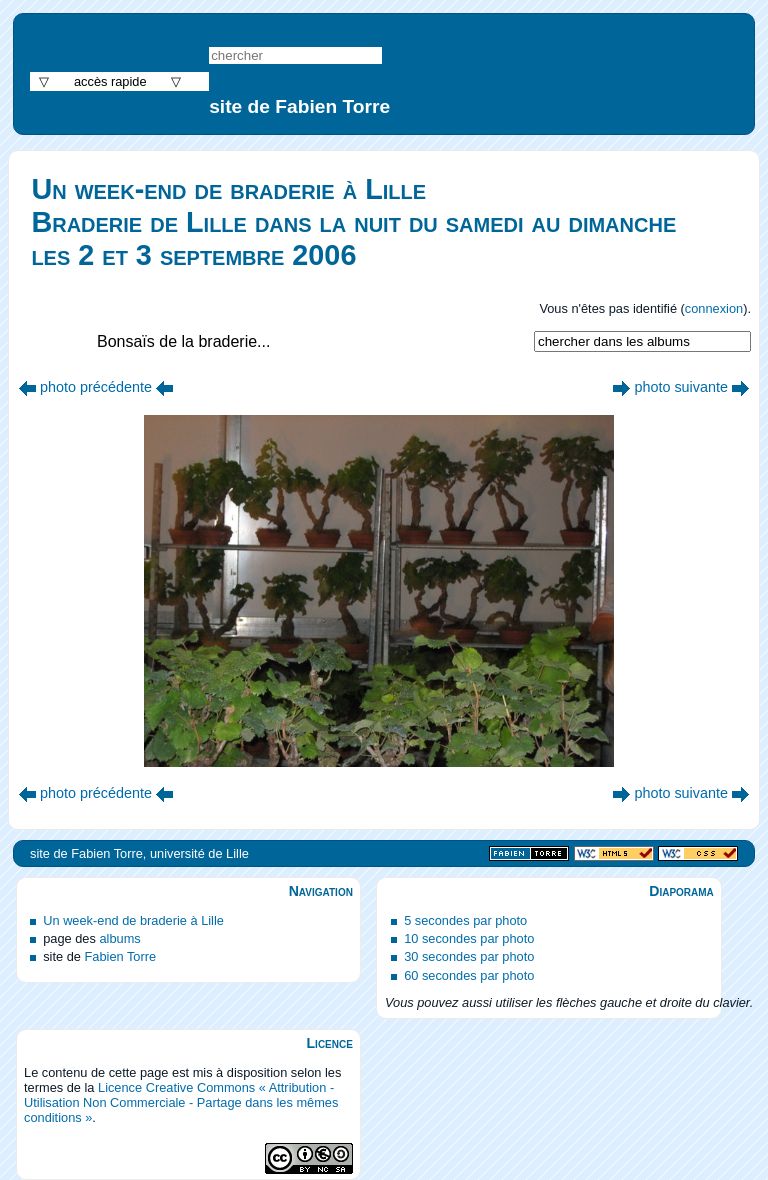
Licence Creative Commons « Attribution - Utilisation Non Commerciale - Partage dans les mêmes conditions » (181, 1102)
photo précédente (96, 387)
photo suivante (681, 387)
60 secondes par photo (469, 975)
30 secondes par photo (469, 956)
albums (119, 938)
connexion (714, 308)
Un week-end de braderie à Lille (133, 920)
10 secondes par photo (469, 938)
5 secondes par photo (465, 920)
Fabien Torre (120, 956)
